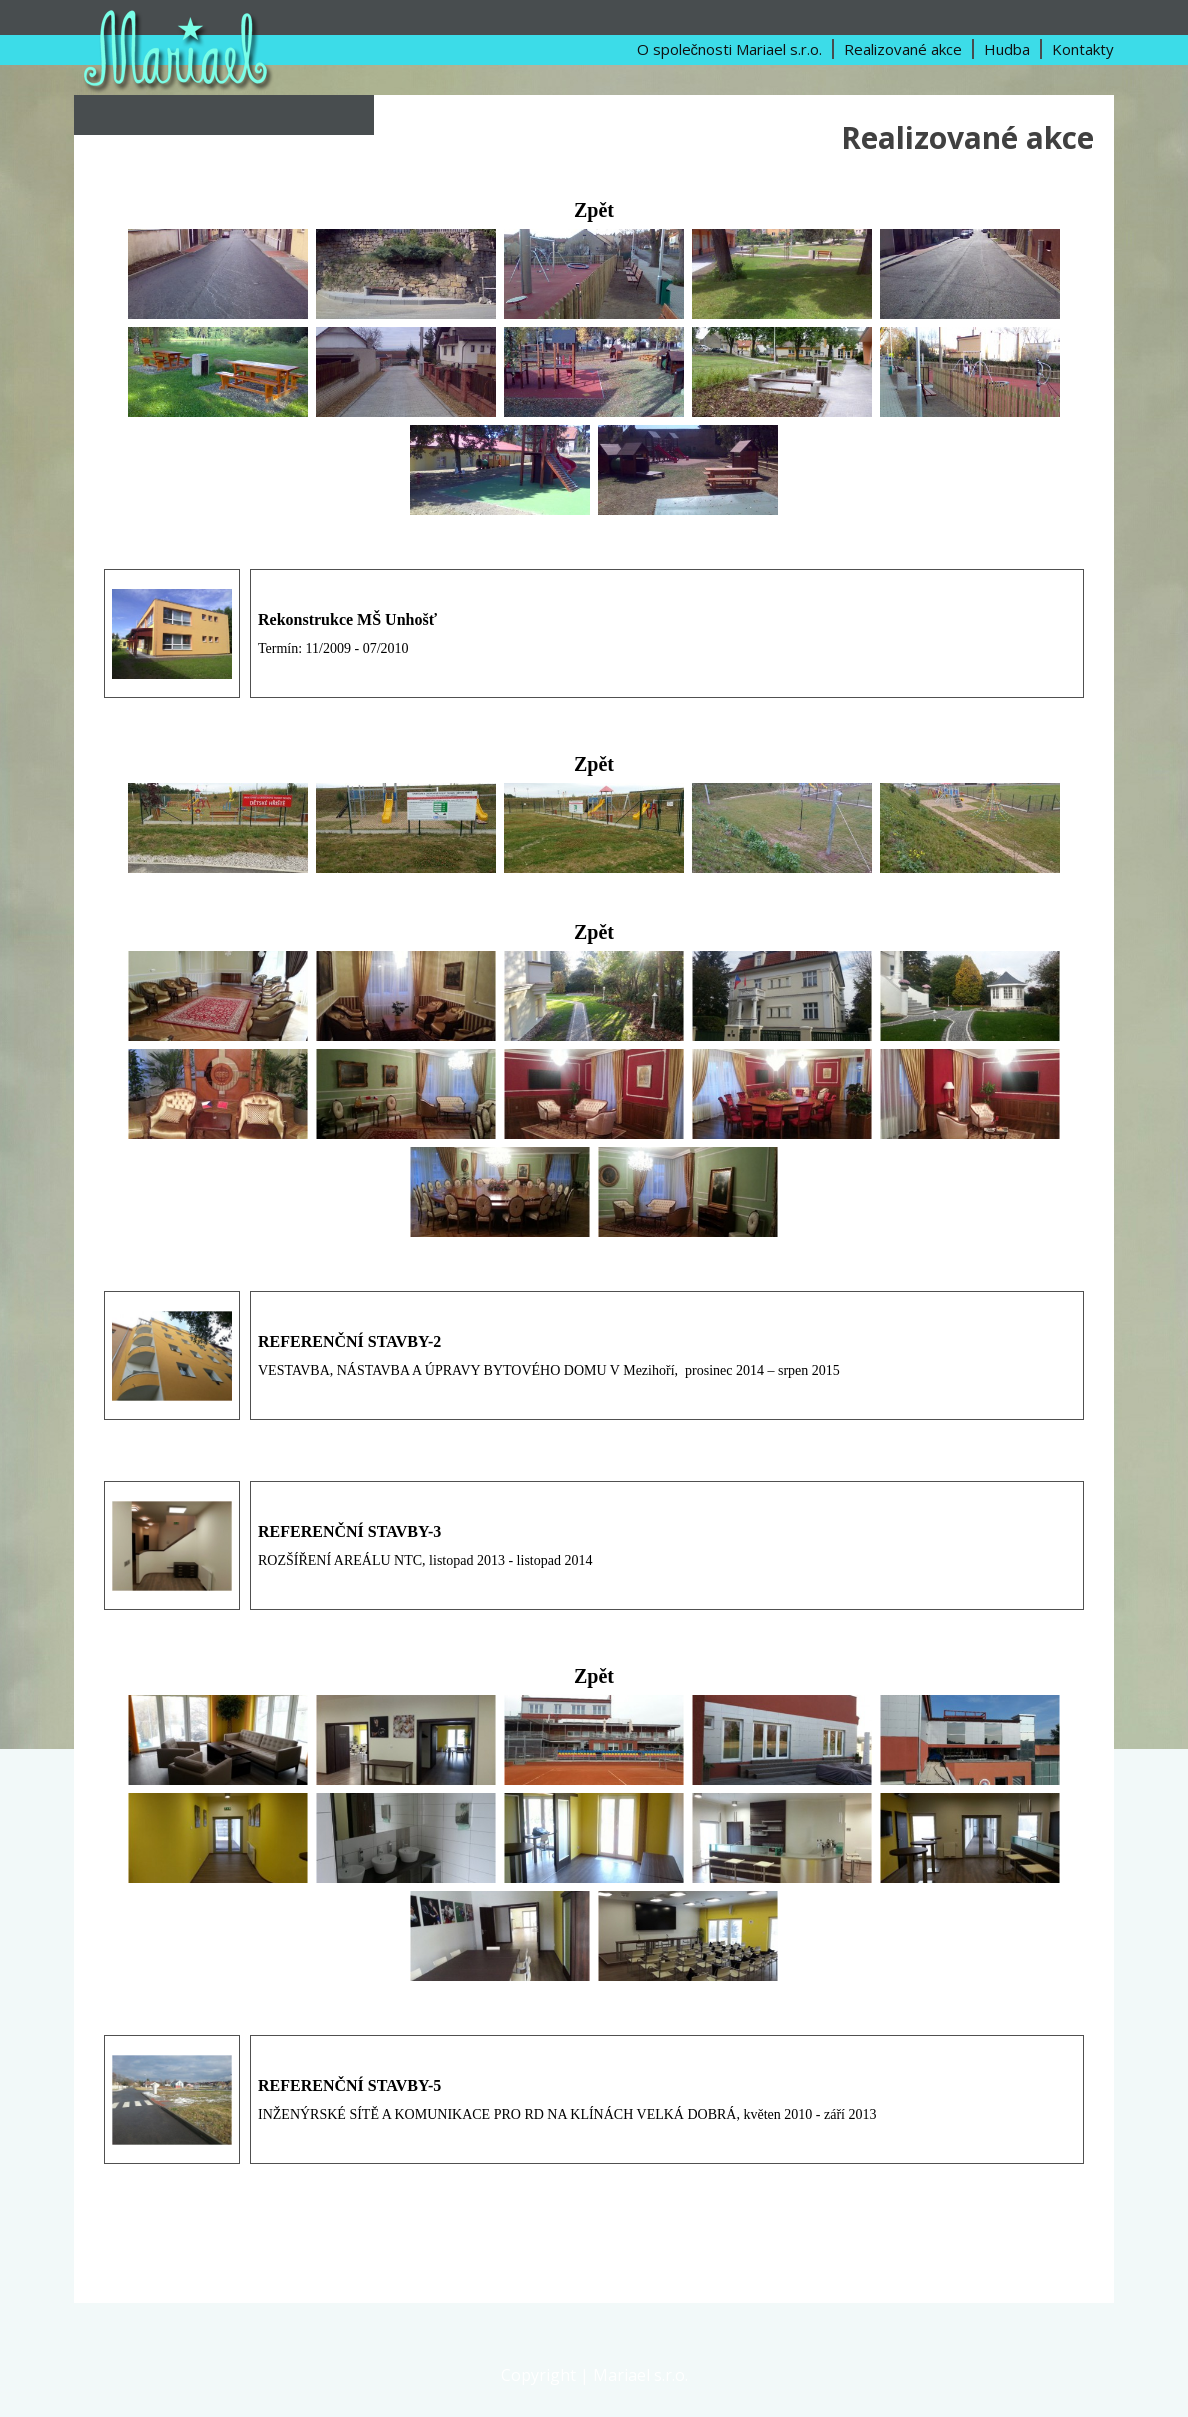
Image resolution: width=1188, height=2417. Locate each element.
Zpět (594, 210)
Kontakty (1083, 49)
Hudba (1007, 49)
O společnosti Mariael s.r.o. (730, 49)
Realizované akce (903, 49)
